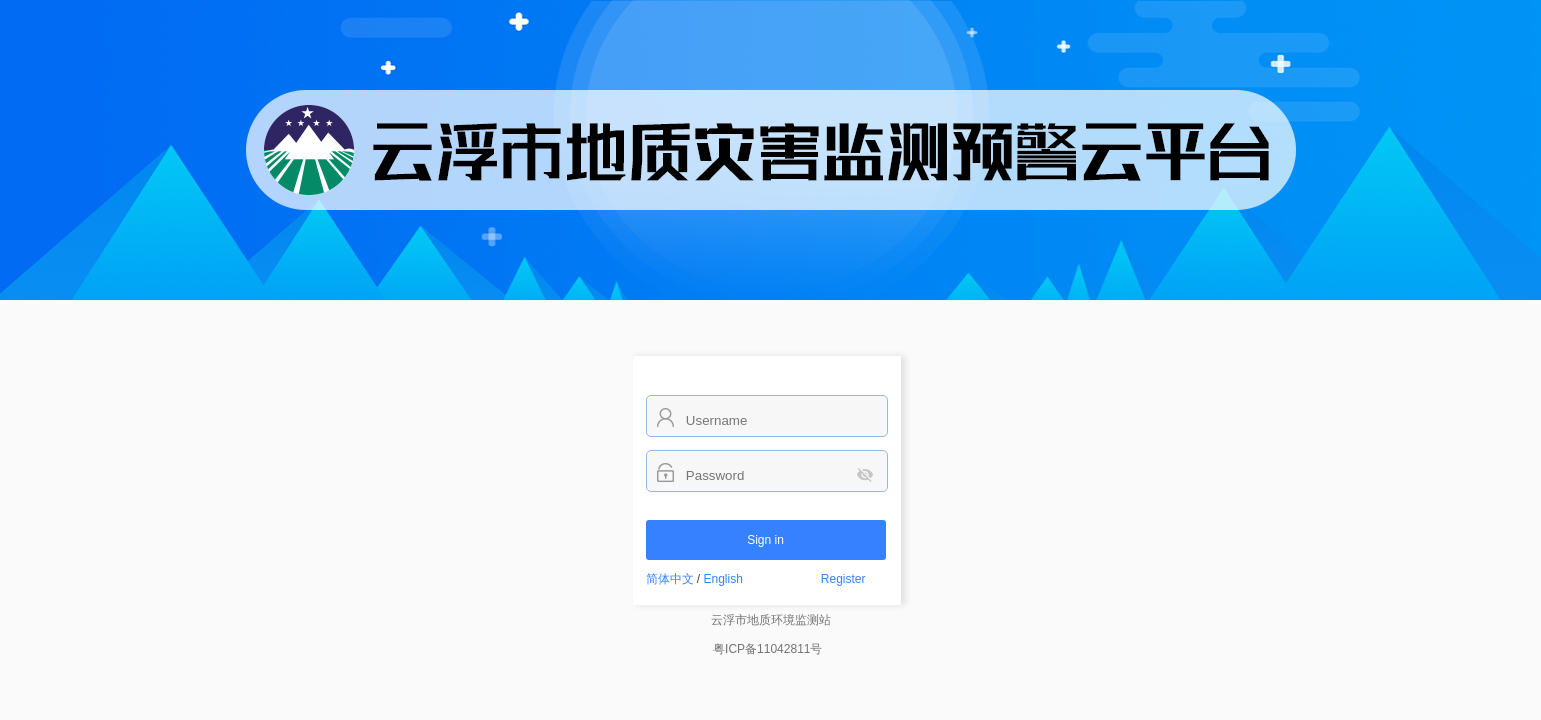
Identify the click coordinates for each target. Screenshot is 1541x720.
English (723, 579)
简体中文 (670, 579)
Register (843, 579)
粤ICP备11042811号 (767, 649)
